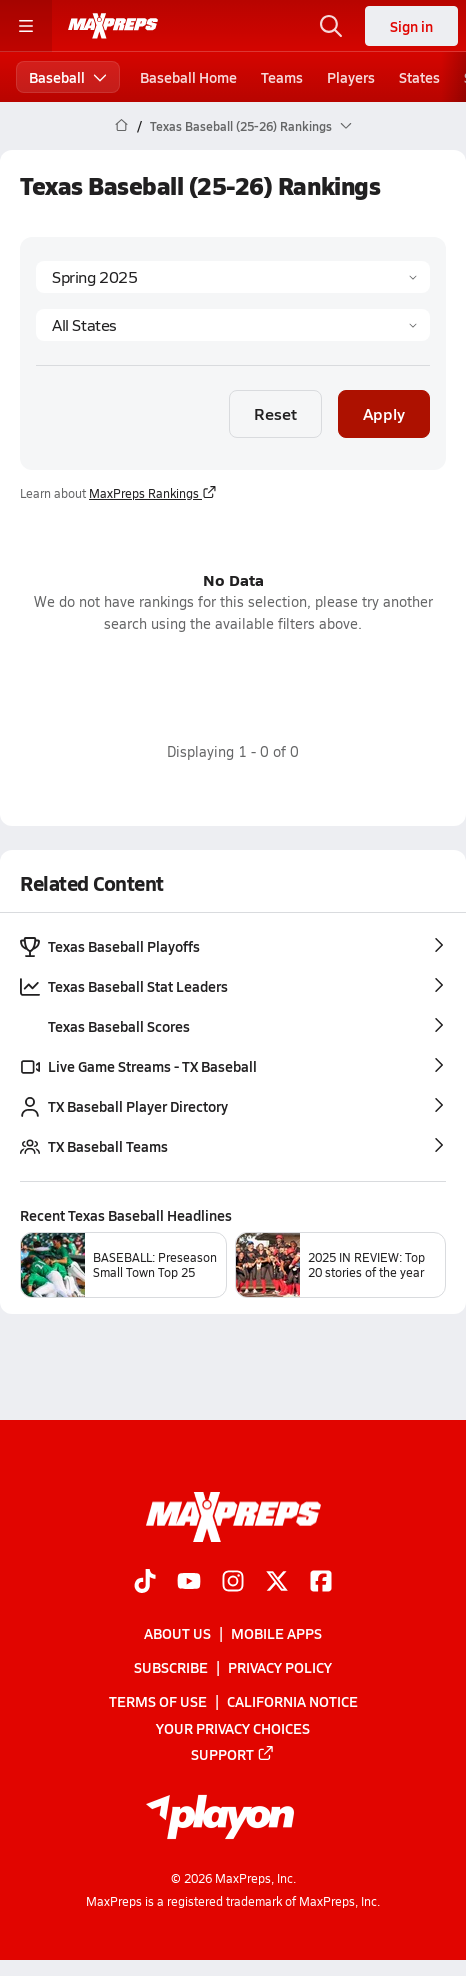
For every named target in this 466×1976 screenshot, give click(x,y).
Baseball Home (188, 77)
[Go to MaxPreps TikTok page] (145, 1583)
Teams (282, 77)
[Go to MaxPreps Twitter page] (277, 1583)
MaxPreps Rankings (153, 493)
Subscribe (171, 1667)
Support (233, 1754)
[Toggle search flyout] (331, 26)
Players (351, 77)
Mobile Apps (276, 1633)
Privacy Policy (280, 1667)
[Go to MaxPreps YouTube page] (189, 1583)
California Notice (292, 1701)
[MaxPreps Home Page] (121, 126)
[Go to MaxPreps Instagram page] (233, 1583)
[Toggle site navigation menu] (26, 26)
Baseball (68, 77)
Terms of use (158, 1701)
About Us (177, 1633)
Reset (275, 413)
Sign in (411, 26)
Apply (384, 413)
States (419, 77)
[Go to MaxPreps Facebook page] (321, 1583)
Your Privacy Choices (233, 1727)
